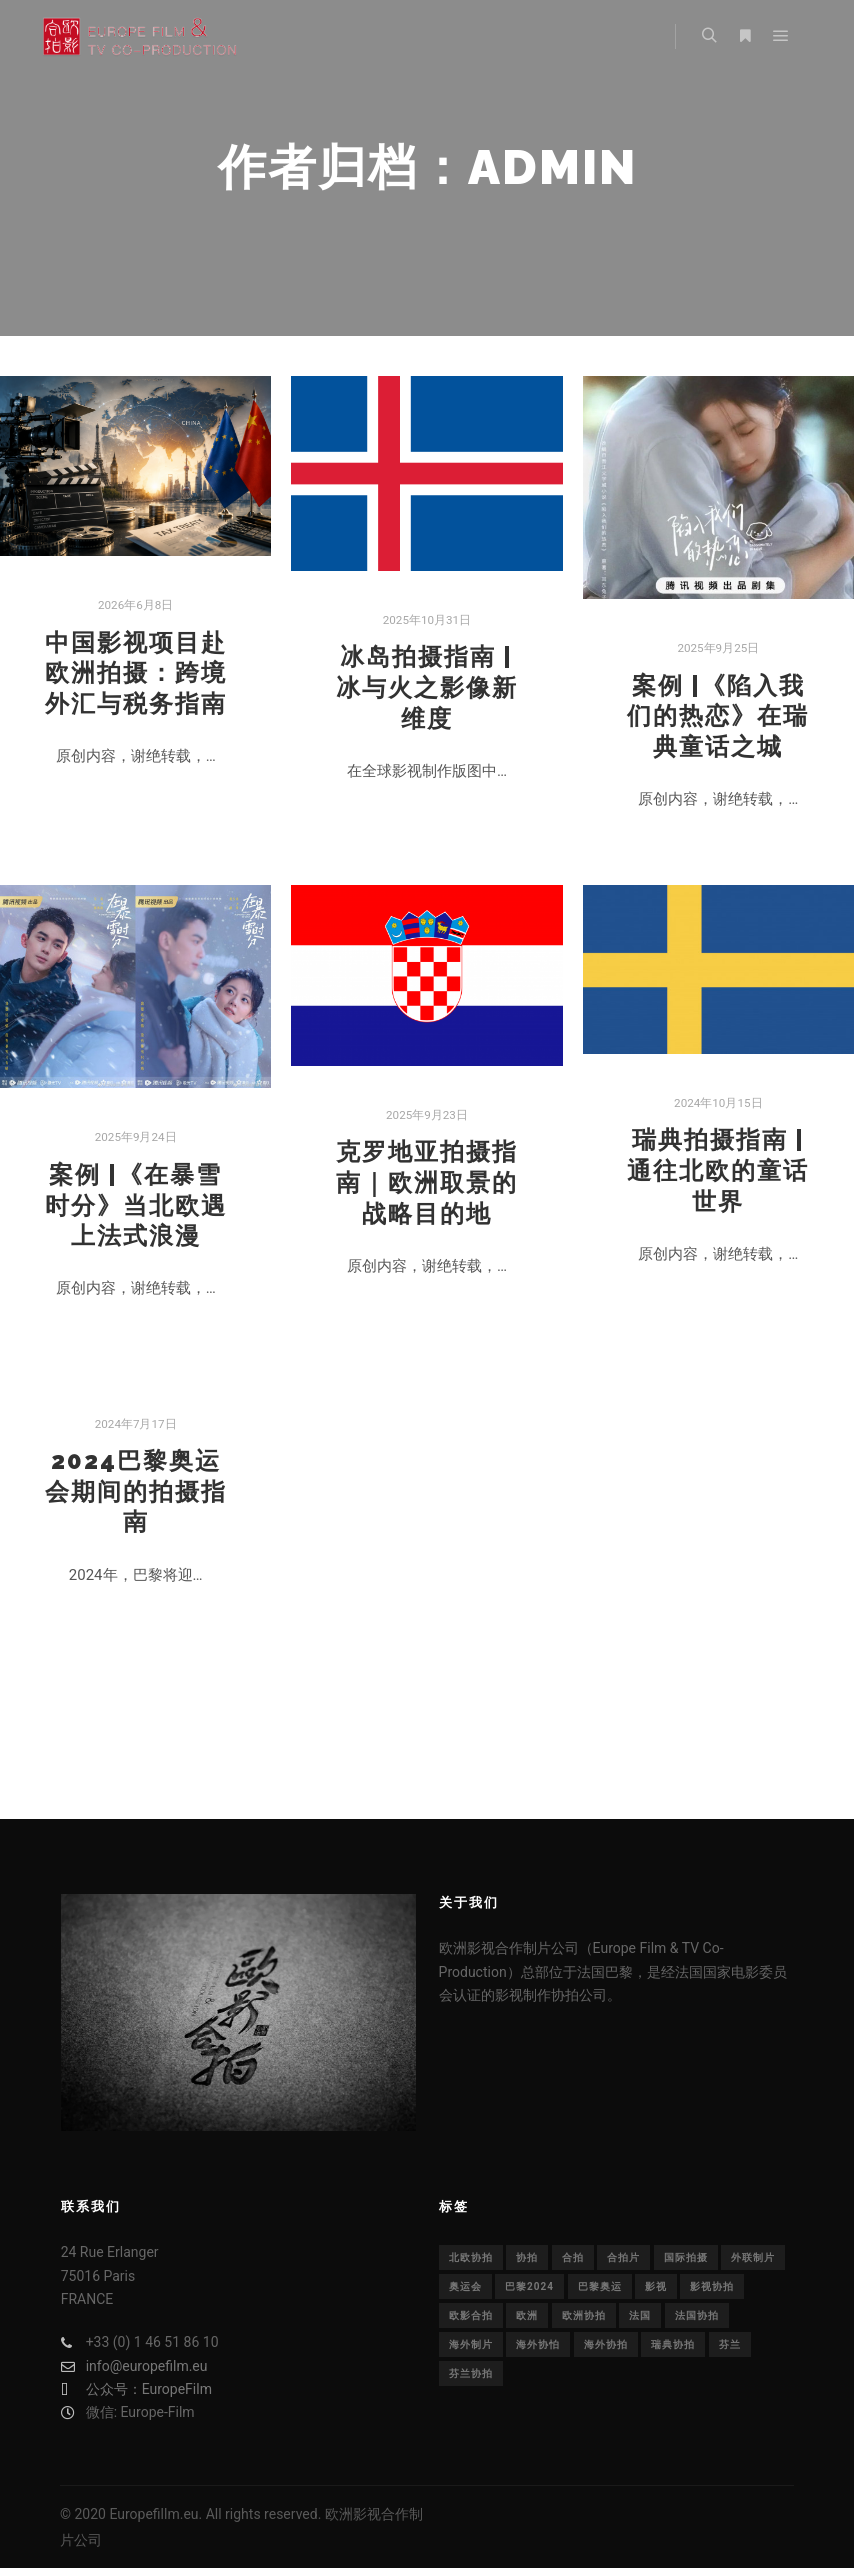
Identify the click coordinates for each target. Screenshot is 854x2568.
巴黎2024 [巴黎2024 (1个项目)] (529, 2286)
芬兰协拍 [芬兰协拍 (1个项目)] (471, 2373)
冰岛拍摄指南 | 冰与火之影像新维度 (427, 687)
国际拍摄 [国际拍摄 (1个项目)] (686, 2257)
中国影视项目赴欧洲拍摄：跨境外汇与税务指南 (136, 673)
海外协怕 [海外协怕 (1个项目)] (538, 2344)
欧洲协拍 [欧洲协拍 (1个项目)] (584, 2315)
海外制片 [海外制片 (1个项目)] (471, 2344)
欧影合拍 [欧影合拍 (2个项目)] (471, 2315)
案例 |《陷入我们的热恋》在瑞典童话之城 (718, 716)
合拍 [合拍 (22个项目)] (573, 2257)
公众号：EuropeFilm (136, 2389)
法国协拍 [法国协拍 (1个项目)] (697, 2315)
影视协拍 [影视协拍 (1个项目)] (712, 2286)
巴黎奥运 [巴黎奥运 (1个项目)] (600, 2286)
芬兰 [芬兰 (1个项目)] (730, 2344)
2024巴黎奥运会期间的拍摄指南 (136, 1491)
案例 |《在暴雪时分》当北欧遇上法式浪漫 (136, 1205)
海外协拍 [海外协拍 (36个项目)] (606, 2344)
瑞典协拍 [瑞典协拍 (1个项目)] (673, 2344)
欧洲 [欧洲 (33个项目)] (527, 2315)
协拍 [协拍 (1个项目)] (527, 2257)
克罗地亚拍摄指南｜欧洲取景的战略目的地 (427, 1182)
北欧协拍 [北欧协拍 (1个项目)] (471, 2257)
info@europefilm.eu (134, 2366)
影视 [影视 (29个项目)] (656, 2286)
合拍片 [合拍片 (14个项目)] (623, 2257)
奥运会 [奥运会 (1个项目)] (465, 2286)
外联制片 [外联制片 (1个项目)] (753, 2257)
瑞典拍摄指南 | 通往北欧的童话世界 (718, 1170)
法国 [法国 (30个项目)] (640, 2315)
